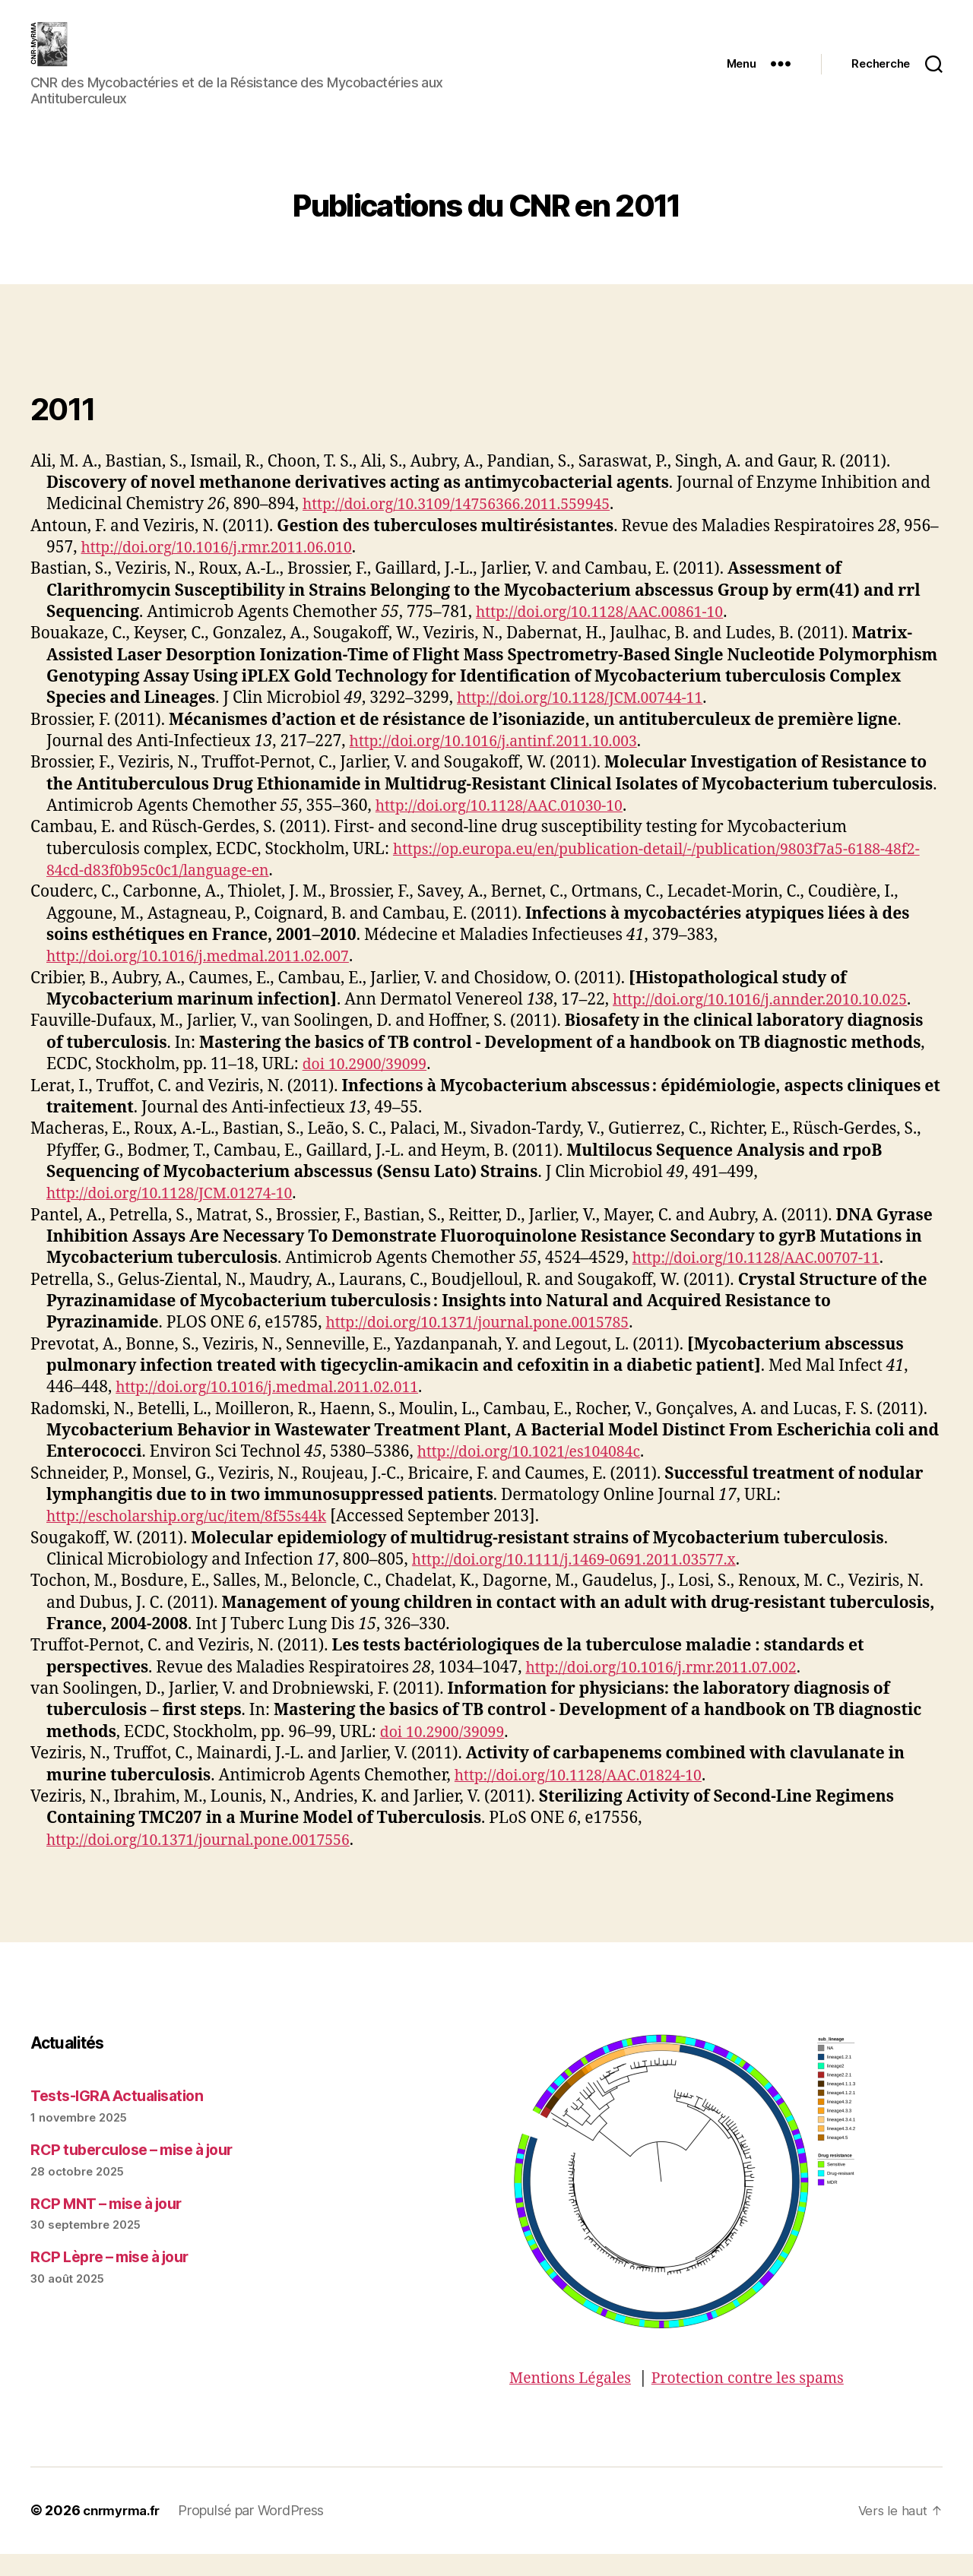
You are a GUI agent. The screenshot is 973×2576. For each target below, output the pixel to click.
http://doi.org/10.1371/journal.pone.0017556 (211, 1863)
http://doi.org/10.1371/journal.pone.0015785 (489, 1345)
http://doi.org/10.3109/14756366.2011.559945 (469, 527)
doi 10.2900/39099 (370, 1087)
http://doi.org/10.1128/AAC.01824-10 (589, 1798)
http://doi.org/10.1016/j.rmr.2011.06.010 (228, 570)
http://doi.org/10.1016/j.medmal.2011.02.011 (280, 1410)
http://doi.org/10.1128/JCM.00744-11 (590, 720)
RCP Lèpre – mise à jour (117, 2279)
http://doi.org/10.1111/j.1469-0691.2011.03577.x (588, 1582)
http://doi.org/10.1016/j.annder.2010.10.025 (772, 1022)
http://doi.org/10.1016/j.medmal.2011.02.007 (210, 979)
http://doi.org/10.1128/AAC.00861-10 (610, 635)
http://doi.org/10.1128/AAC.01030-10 (510, 828)
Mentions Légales (575, 2401)
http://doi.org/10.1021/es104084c (538, 1474)
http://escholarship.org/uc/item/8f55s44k (198, 1539)
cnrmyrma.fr (125, 2533)
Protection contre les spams (765, 2401)
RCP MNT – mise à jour (114, 2226)
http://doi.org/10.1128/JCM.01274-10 (179, 1216)
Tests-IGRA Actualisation (123, 2118)
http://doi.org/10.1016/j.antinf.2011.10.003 (506, 764)
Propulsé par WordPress (258, 2533)
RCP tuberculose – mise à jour (141, 2172)
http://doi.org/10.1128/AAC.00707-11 (766, 1281)
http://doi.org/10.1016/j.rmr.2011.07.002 (672, 1690)
